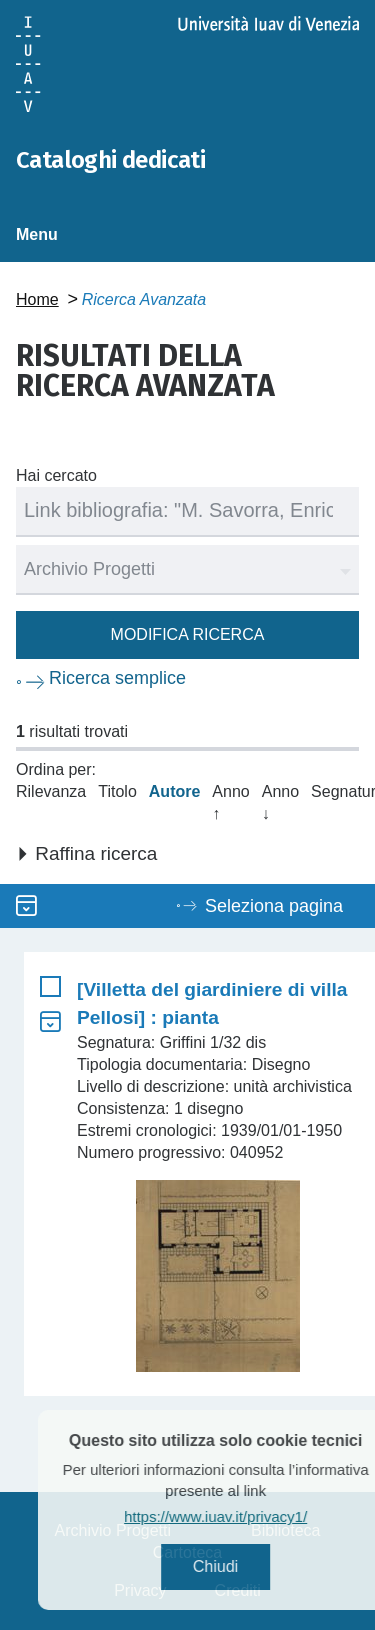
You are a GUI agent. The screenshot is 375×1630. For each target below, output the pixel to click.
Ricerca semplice (117, 678)
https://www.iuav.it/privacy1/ (240, 1516)
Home (37, 299)
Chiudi (239, 1566)
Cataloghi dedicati (110, 160)
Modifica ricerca (188, 634)
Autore (175, 791)
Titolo (117, 791)
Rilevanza (51, 791)
